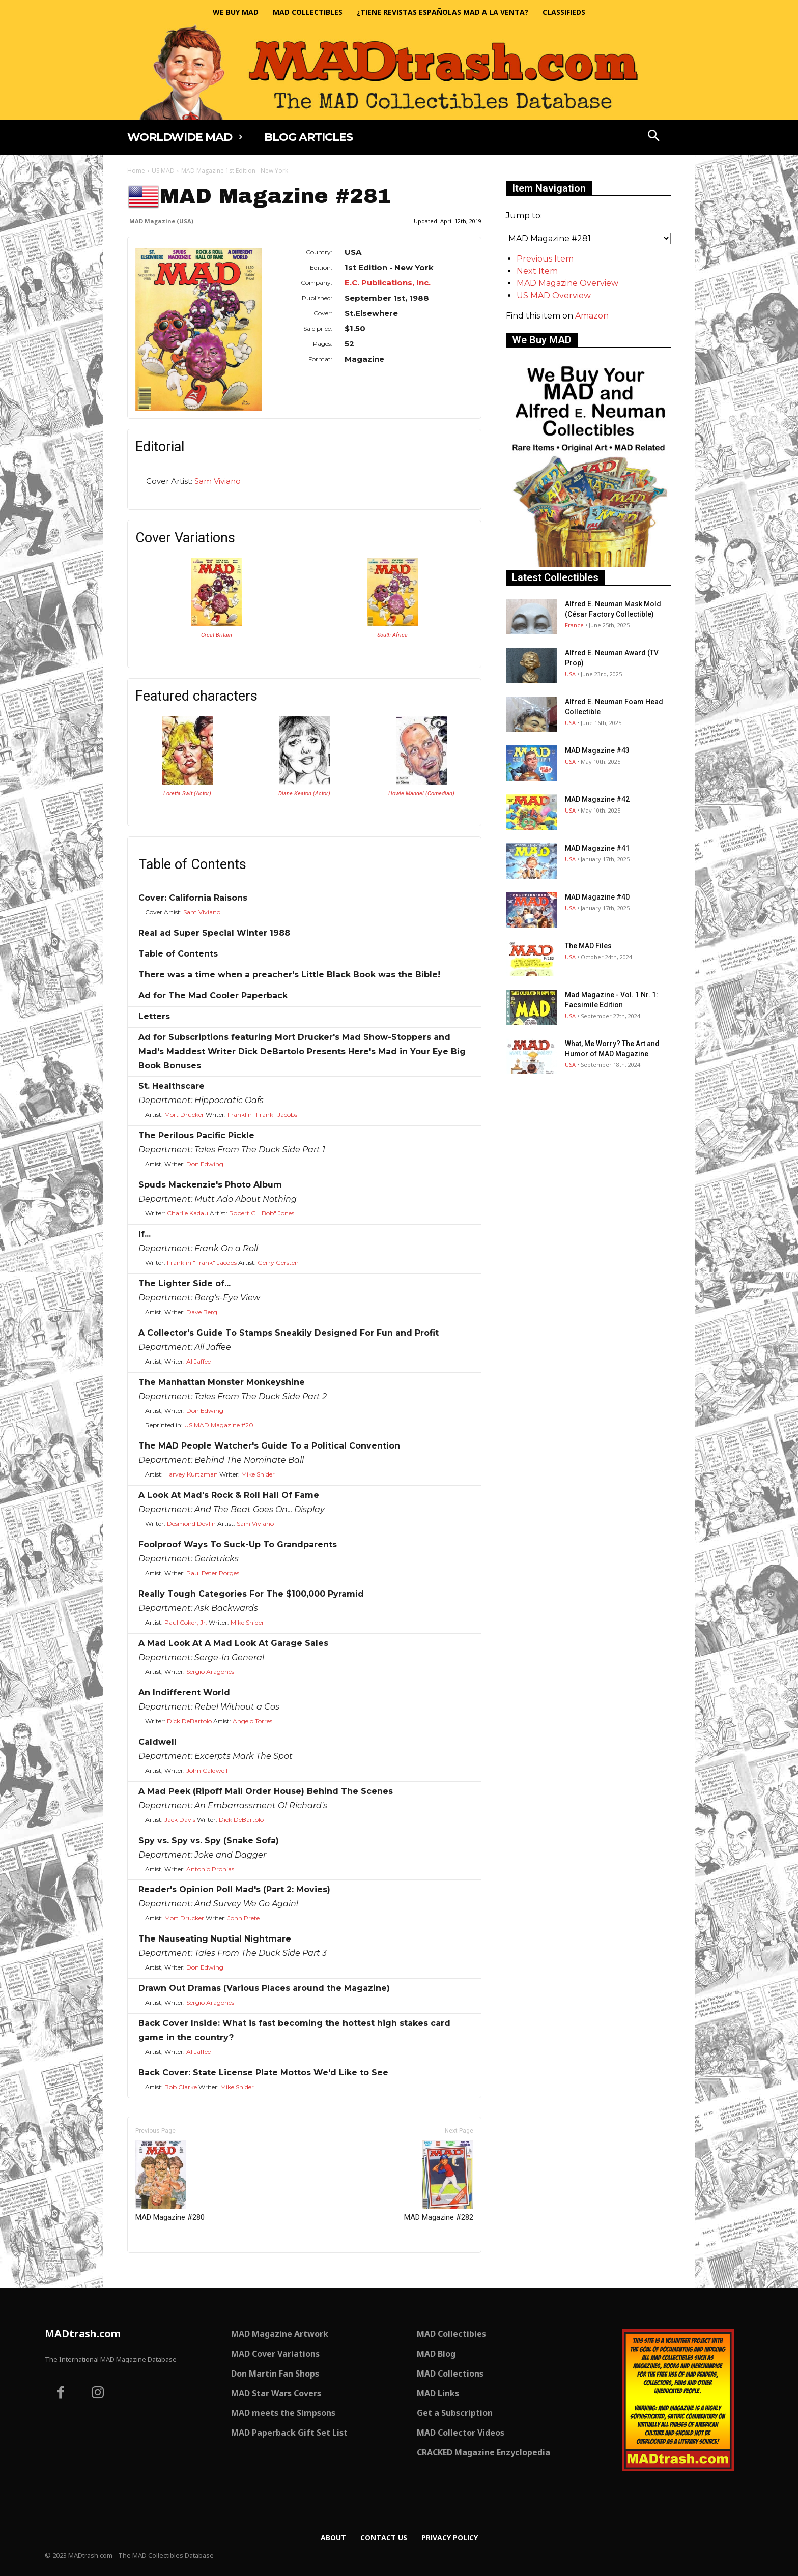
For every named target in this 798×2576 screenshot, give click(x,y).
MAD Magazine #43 (597, 750)
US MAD (163, 170)
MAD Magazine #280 (170, 2181)
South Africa (392, 635)
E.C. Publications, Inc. (388, 282)
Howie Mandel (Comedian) (421, 793)
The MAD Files (588, 946)
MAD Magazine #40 (597, 897)
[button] (654, 137)
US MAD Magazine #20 (218, 1425)
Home (136, 170)
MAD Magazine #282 (438, 2181)
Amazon (592, 316)
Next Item (537, 271)
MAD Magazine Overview (567, 283)
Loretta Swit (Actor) (187, 793)
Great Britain (216, 635)
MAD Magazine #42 (597, 799)
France (574, 625)
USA (570, 674)
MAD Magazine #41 (597, 848)
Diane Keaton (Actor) (304, 793)
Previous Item (545, 259)
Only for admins (162, 2270)
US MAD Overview (554, 295)
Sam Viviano (217, 481)
